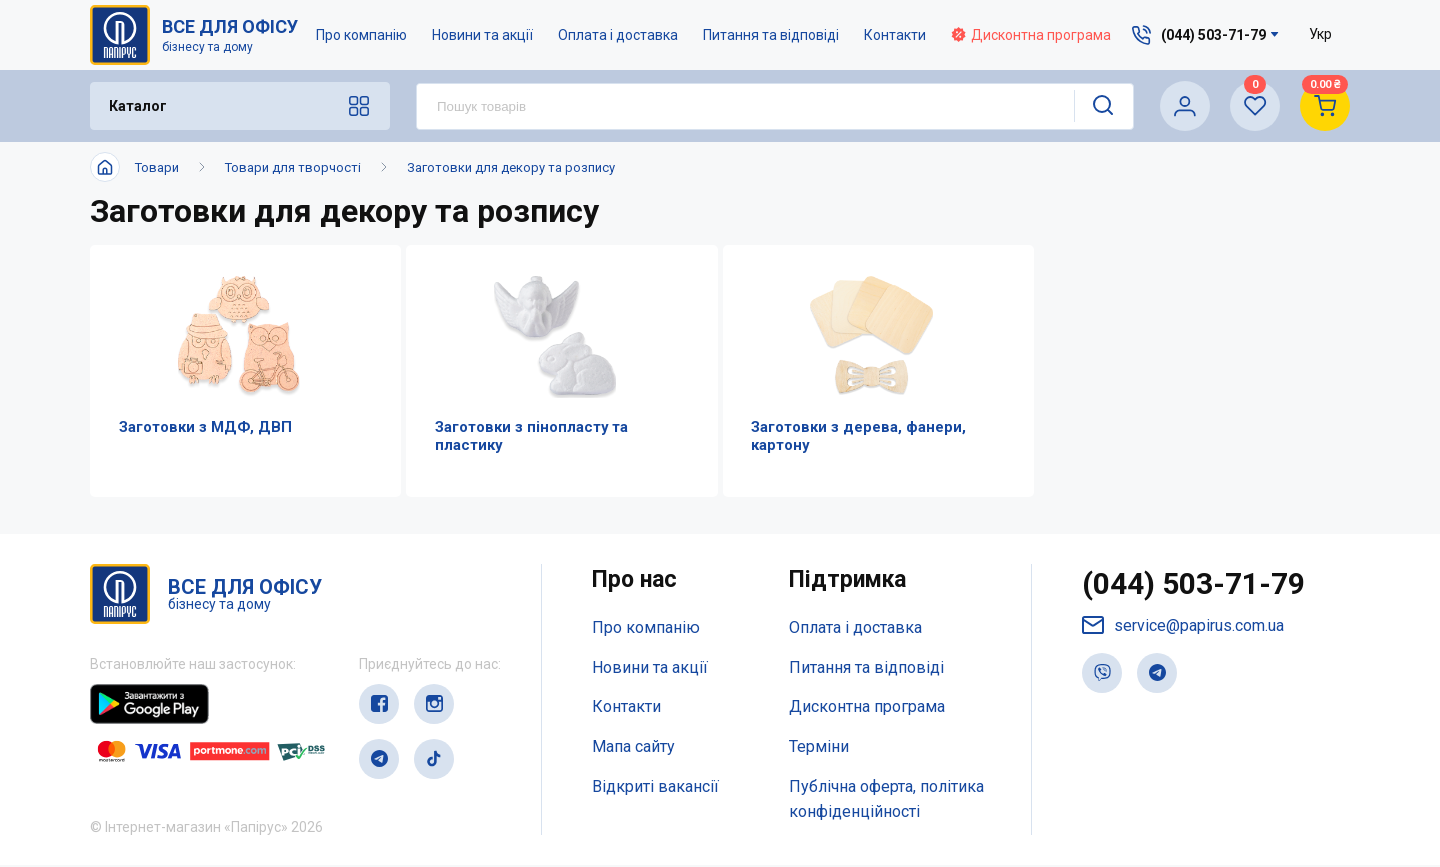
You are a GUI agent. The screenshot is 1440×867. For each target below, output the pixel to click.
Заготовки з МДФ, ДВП (200, 428)
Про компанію (361, 35)
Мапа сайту (633, 749)
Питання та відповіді (771, 35)
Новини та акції (482, 35)
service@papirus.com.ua (1183, 627)
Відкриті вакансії (655, 788)
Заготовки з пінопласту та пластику (527, 437)
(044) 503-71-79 (1193, 585)
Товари (157, 167)
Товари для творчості (293, 167)
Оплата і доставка (618, 35)
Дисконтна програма (1031, 35)
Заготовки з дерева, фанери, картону (854, 437)
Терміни (819, 749)
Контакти (895, 35)
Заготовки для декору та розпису (511, 167)
